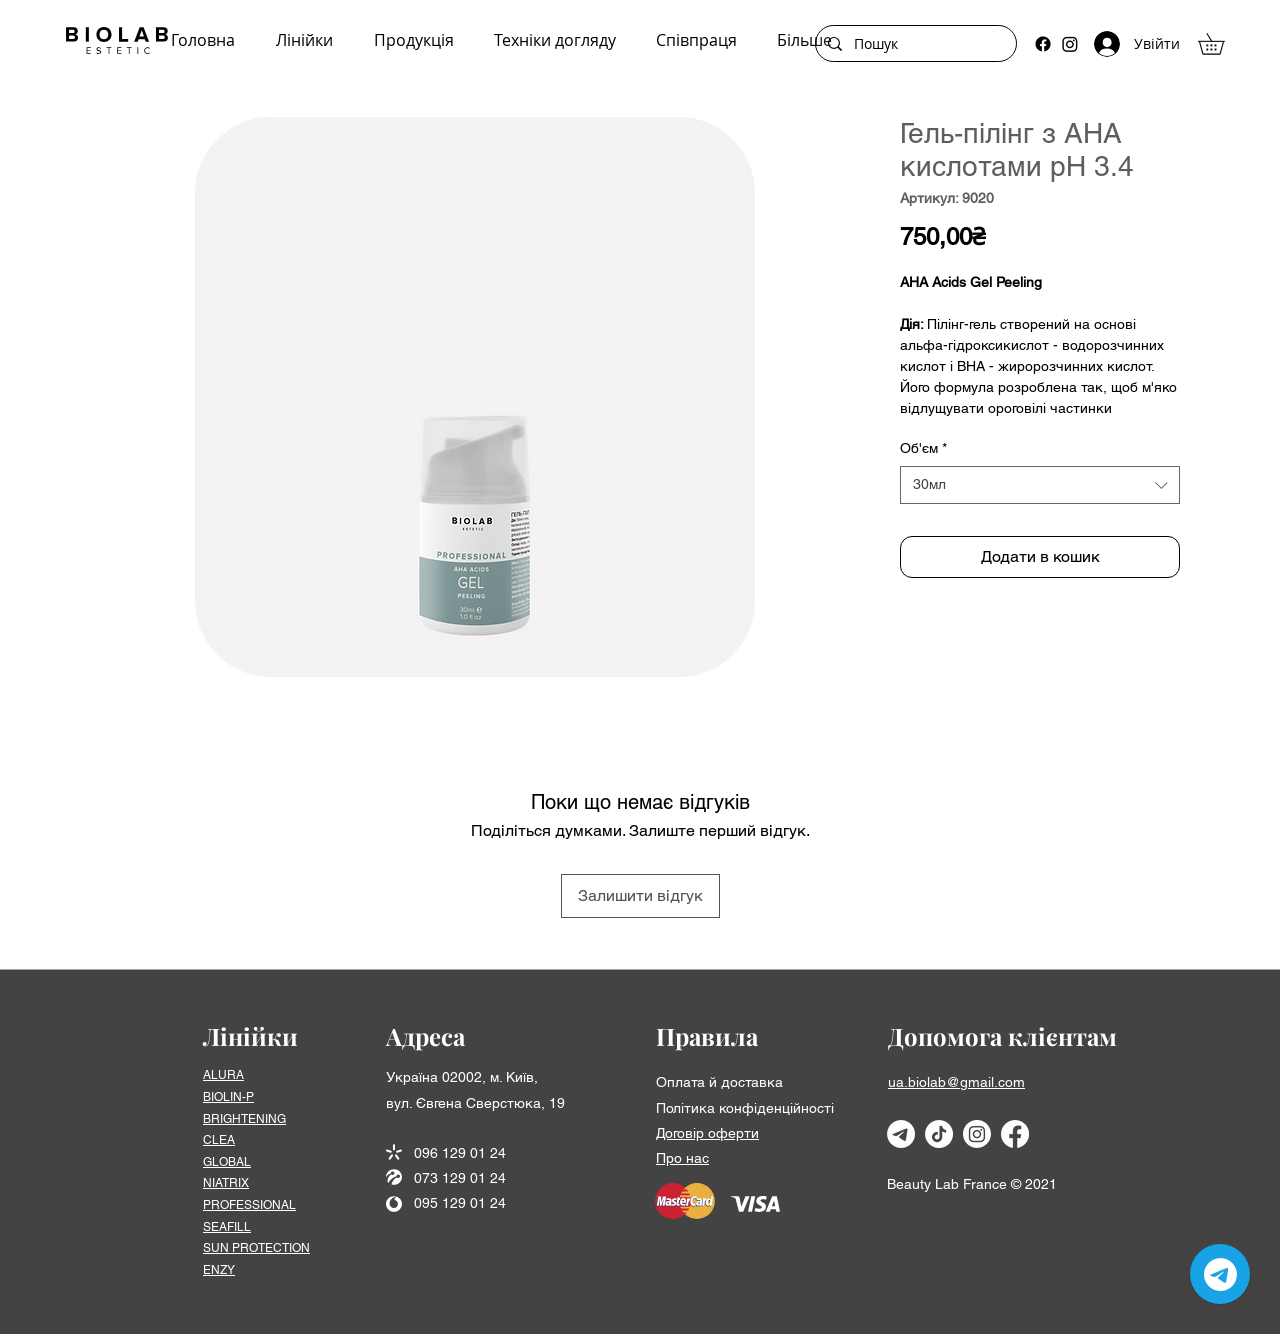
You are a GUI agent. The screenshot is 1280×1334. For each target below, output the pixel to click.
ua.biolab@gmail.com (956, 1082)
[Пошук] (914, 44)
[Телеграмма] (901, 1134)
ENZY (219, 1270)
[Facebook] (1043, 44)
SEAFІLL (227, 1227)
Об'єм (923, 448)
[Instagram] (1070, 44)
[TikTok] (939, 1134)
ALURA (223, 1075)
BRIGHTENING (244, 1119)
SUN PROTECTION (256, 1248)
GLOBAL (227, 1162)
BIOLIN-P (228, 1097)
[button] (1221, 44)
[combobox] (1040, 485)
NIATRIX (226, 1183)
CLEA (219, 1140)
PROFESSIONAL (249, 1205)
